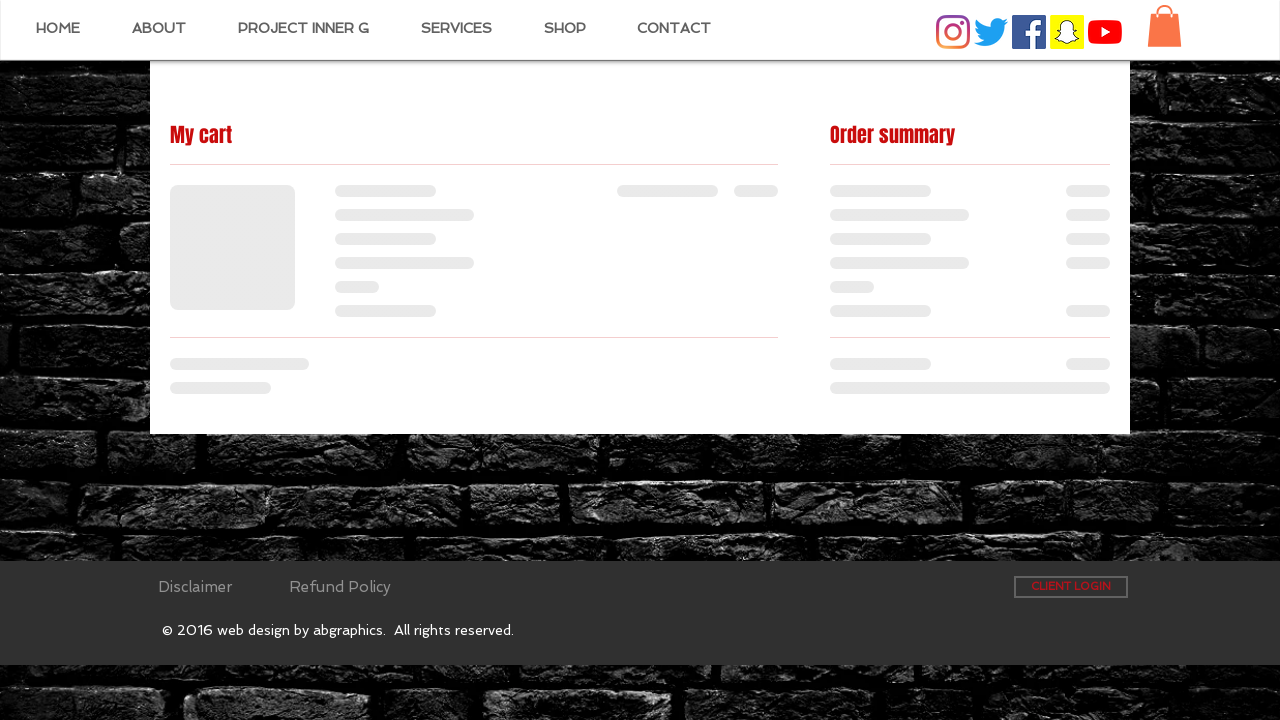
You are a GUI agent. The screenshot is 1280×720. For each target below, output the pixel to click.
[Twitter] (991, 32)
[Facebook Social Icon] (1029, 32)
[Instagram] (953, 32)
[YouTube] (1105, 32)
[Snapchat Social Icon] (1067, 32)
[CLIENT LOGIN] (1071, 587)
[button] (1164, 26)
